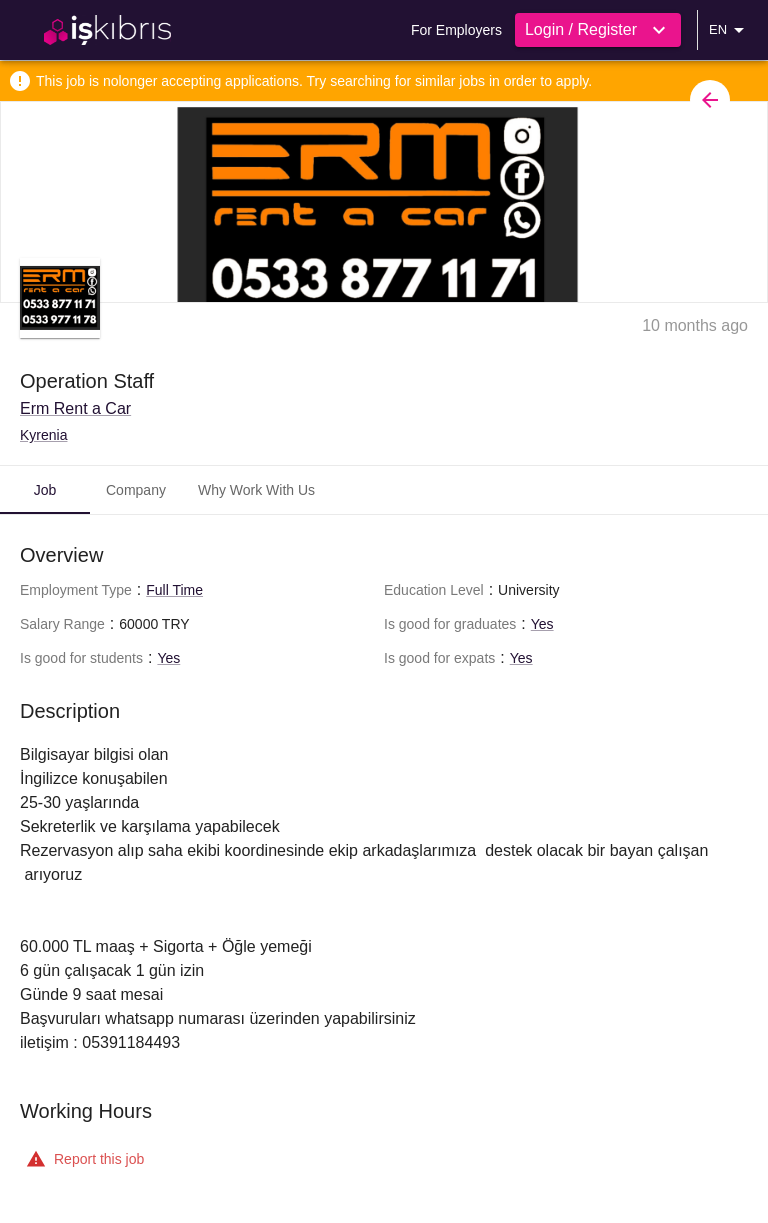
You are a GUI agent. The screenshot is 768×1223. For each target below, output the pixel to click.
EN (730, 30)
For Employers (456, 30)
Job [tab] (45, 490)
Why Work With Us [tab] (256, 490)
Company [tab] (136, 490)
